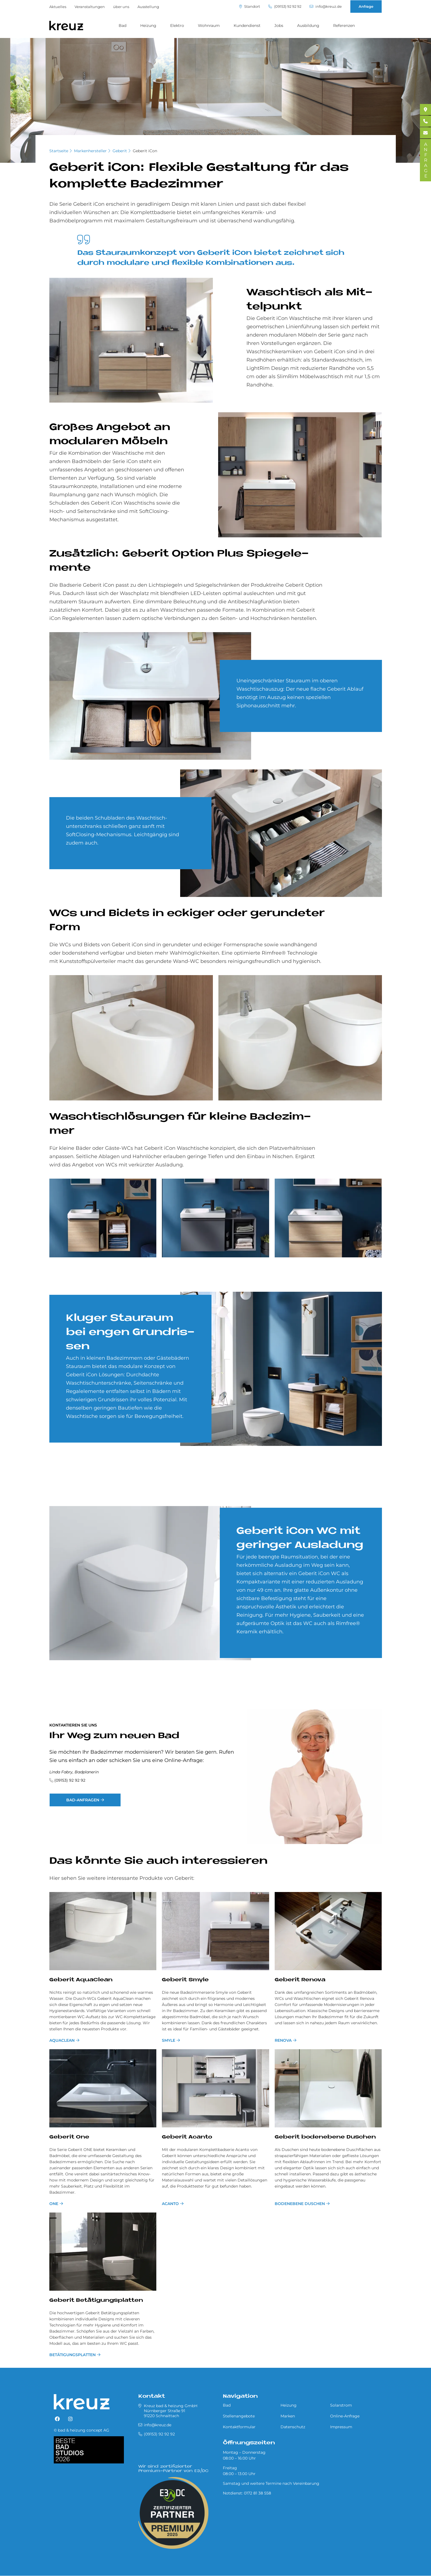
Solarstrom (341, 2405)
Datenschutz (292, 2426)
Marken (287, 2416)
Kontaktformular (239, 2426)
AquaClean (62, 2040)
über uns (121, 6)
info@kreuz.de (326, 6)
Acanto (170, 2203)
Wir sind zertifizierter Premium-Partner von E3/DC (173, 2469)
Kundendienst (247, 25)
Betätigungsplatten (72, 2354)
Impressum (341, 2426)
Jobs (278, 25)
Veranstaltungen (90, 6)
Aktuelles (57, 6)
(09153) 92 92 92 (284, 6)
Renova (283, 2040)
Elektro (177, 25)
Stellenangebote (239, 2416)
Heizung (148, 25)
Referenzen (344, 25)
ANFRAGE (425, 160)
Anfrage (366, 6)
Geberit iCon (145, 150)
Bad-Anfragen (82, 1799)
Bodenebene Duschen (300, 2203)
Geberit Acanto (187, 2137)
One (53, 2203)
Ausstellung (148, 6)
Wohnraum (209, 25)
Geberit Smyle (185, 1980)
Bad (122, 25)
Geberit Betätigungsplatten (96, 2300)
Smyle (168, 2040)
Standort (249, 6)
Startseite (58, 150)
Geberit (120, 150)
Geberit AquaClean (81, 1980)
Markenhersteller (90, 150)
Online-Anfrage (344, 2416)
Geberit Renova (300, 1980)
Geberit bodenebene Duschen (325, 2137)
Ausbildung (308, 25)
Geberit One (69, 2137)
